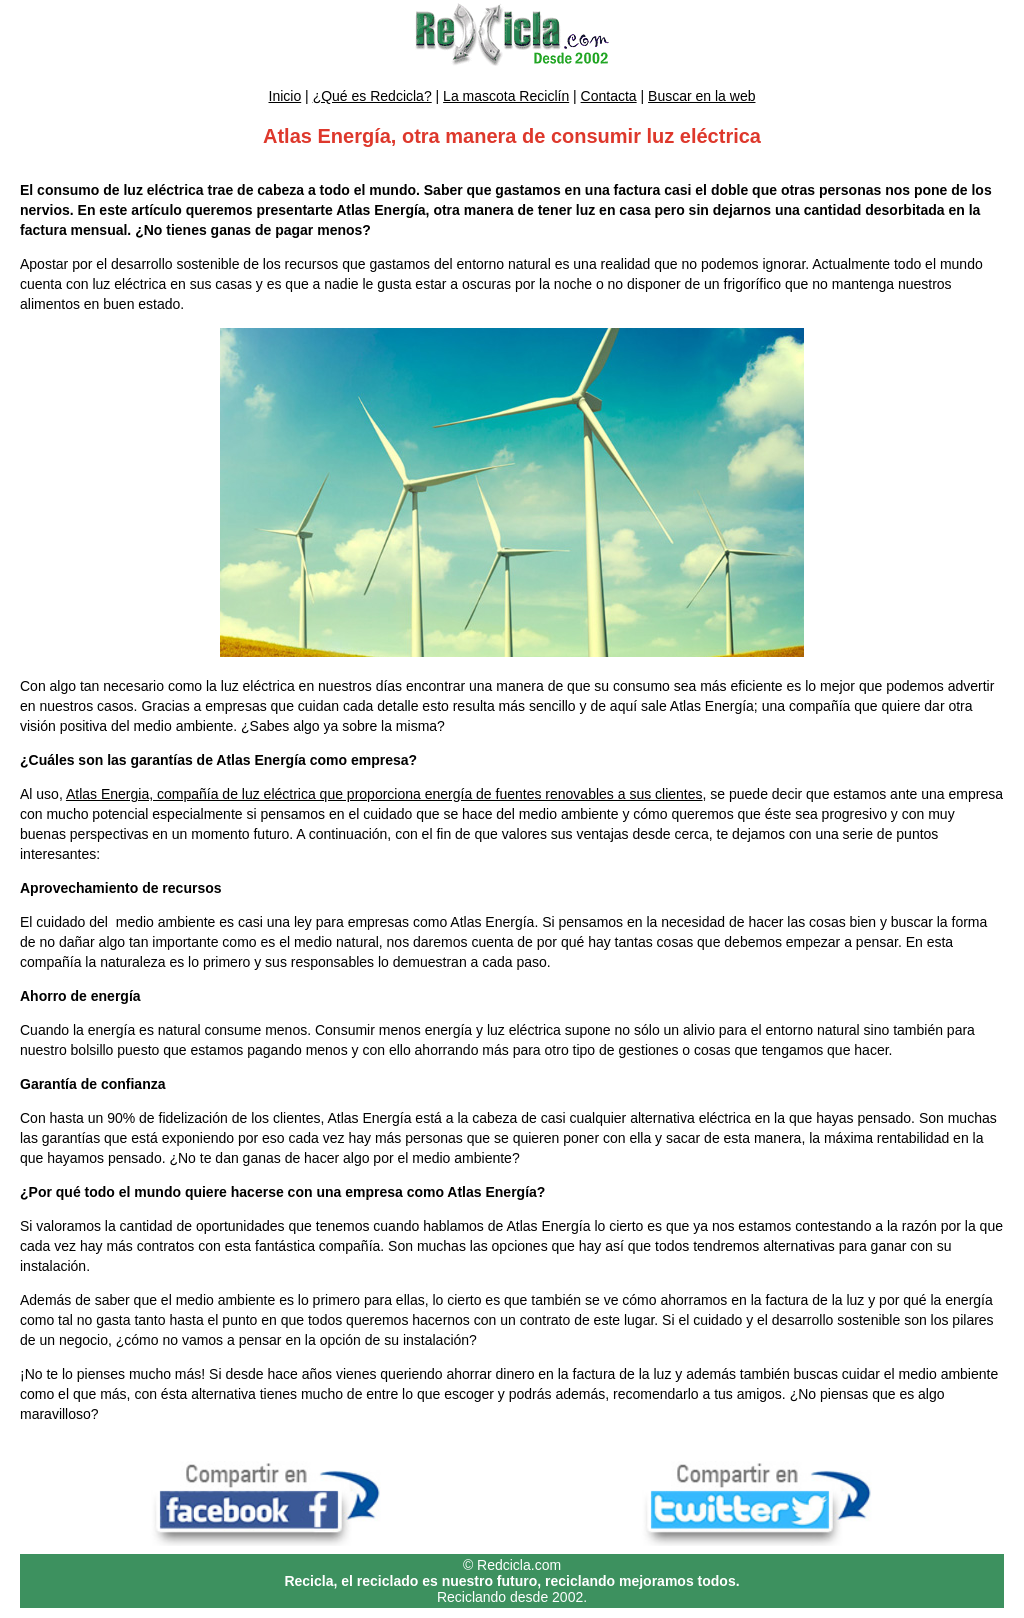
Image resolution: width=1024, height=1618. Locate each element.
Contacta (609, 96)
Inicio (285, 96)
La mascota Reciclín (506, 96)
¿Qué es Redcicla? (372, 96)
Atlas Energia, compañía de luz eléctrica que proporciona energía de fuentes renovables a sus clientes (384, 794)
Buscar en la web (701, 96)
